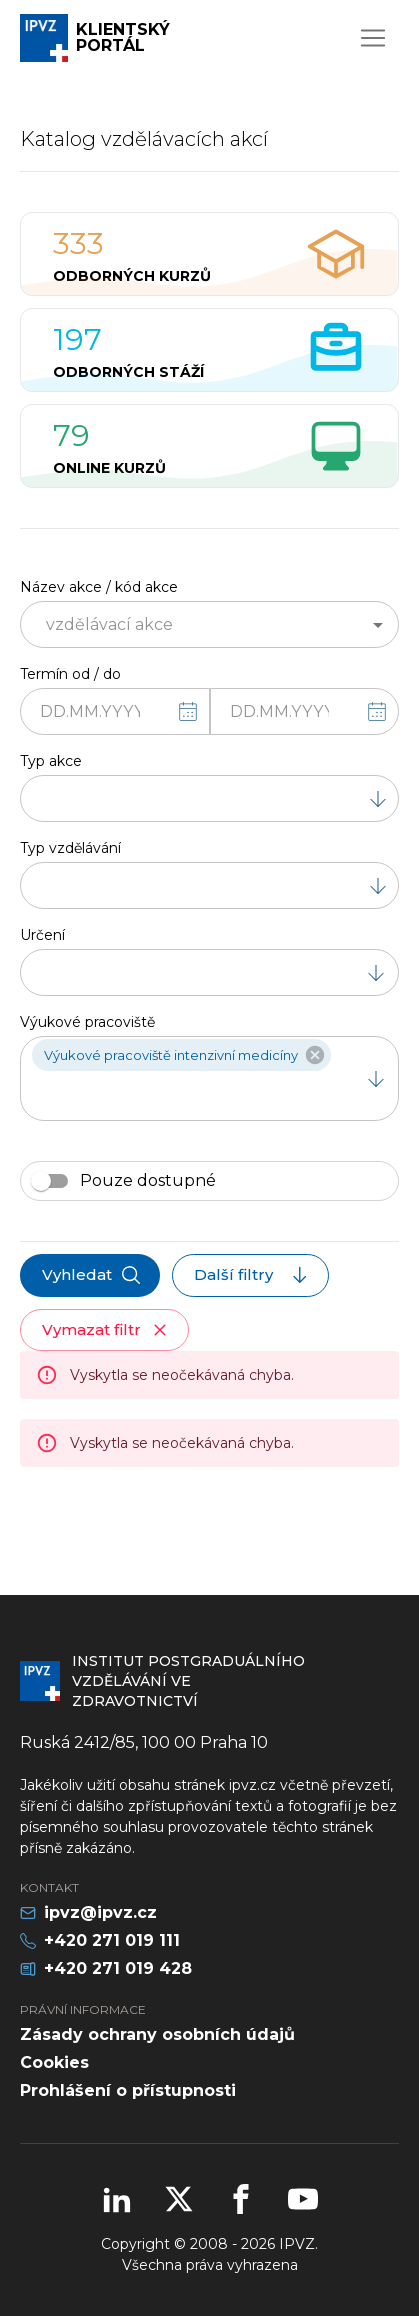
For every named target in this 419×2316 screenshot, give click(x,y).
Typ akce (51, 761)
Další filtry (252, 1275)
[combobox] (193, 624)
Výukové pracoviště (87, 1022)
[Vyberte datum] (188, 712)
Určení (42, 935)
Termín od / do (70, 674)
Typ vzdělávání (70, 848)
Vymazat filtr (106, 1330)
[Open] (378, 625)
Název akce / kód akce (99, 587)
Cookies (54, 2062)
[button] (181, 1055)
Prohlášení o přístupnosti (128, 2090)
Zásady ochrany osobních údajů (157, 2034)
